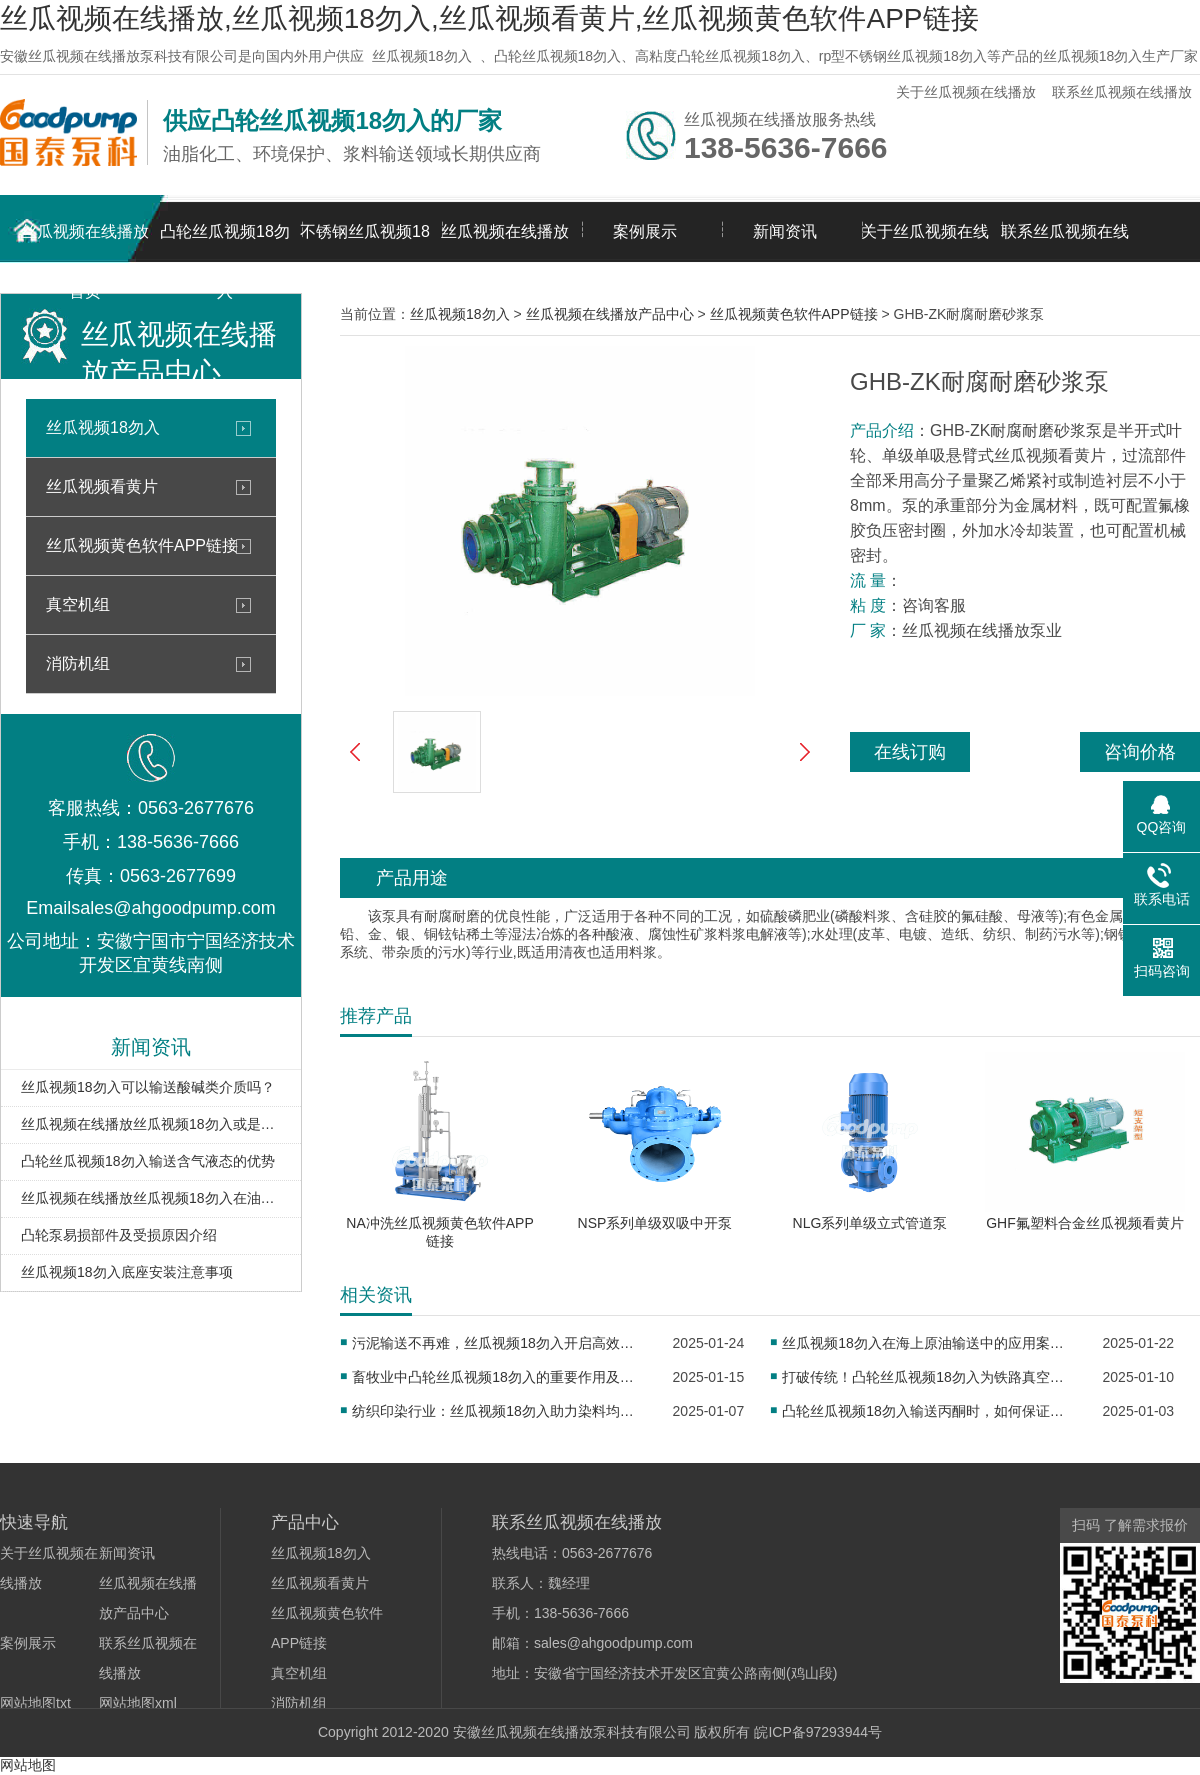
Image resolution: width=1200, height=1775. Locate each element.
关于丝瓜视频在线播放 (966, 92)
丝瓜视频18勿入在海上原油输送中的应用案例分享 (928, 1343)
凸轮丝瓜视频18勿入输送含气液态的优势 (148, 1161)
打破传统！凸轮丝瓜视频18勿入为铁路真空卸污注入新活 (928, 1377)
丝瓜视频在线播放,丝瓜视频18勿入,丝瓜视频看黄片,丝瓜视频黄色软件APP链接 (489, 18)
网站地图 (28, 1765)
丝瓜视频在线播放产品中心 (505, 242)
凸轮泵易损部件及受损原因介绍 (119, 1235)
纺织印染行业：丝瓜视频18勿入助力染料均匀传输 (498, 1411)
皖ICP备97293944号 (818, 1732)
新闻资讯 (785, 231)
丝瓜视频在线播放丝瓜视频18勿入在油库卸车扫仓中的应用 (151, 1198)
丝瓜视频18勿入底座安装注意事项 (127, 1272)
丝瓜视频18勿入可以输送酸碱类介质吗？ (148, 1087)
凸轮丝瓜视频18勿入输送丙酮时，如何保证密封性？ (928, 1411)
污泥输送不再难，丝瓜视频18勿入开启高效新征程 (498, 1343)
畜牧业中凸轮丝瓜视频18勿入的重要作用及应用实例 (498, 1377)
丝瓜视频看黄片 (102, 486)
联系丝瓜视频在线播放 (1122, 92)
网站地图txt (35, 1703)
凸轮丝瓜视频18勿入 (225, 242)
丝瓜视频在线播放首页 (85, 242)
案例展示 (645, 231)
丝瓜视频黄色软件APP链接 (142, 545)
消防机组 (78, 663)
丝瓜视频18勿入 (422, 56)
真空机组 (78, 604)
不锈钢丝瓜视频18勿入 (365, 242)
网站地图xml (138, 1703)
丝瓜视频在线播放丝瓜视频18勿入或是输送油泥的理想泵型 (151, 1124)
